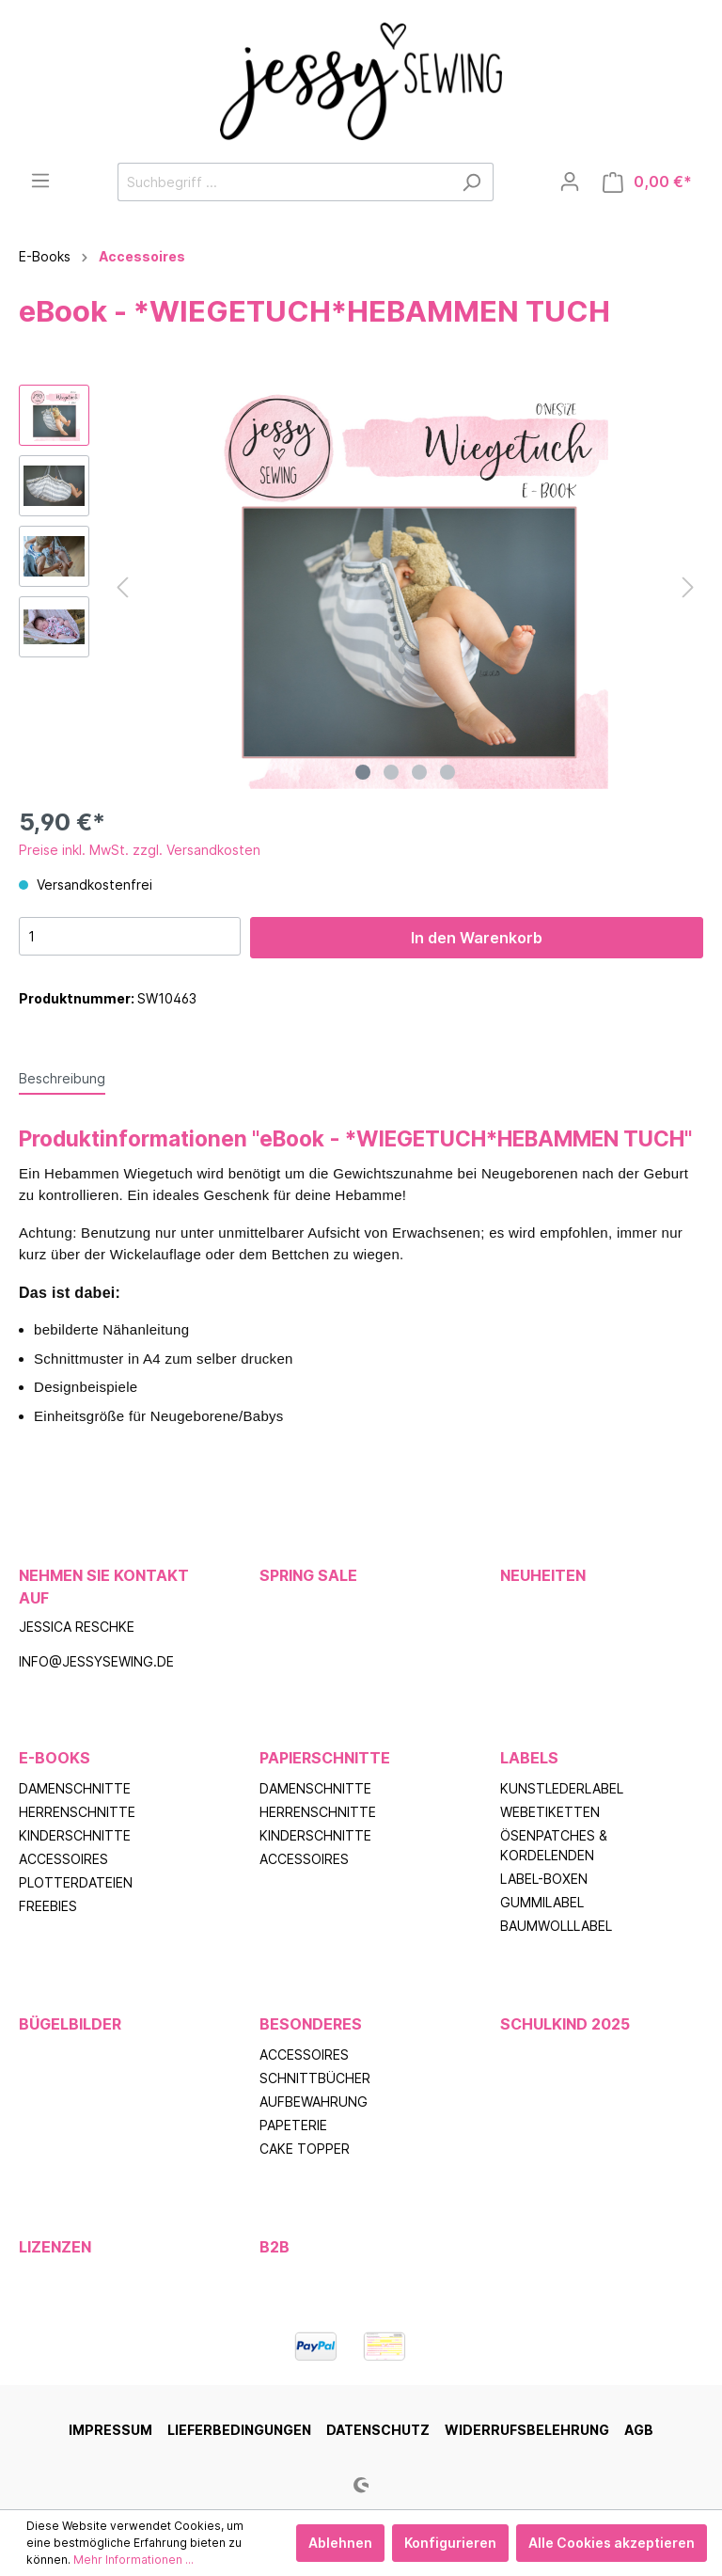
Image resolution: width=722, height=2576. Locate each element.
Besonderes (310, 2024)
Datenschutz (378, 2430)
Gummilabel (542, 1902)
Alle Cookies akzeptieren (611, 2543)
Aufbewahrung (313, 2102)
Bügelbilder (70, 2024)
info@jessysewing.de (96, 1661)
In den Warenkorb (476, 937)
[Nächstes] (688, 587)
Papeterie (293, 2125)
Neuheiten (543, 1575)
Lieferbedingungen (239, 2430)
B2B (274, 2246)
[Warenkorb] (647, 182)
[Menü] (40, 180)
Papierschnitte (324, 1757)
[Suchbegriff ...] (284, 182)
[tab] (62, 1078)
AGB (638, 2430)
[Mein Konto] (569, 181)
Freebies (48, 1906)
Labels (529, 1757)
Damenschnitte (75, 1788)
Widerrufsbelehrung (527, 2430)
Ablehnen (340, 2543)
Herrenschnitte (77, 1812)
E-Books (54, 1757)
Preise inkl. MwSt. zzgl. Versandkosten (139, 850)
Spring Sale (308, 1575)
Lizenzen (55, 2246)
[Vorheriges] (122, 587)
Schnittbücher (314, 2078)
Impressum (110, 2430)
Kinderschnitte (75, 1835)
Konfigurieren (450, 2543)
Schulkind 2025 (565, 2024)
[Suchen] (471, 182)
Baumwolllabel (556, 1926)
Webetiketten (550, 1812)
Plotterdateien (76, 1882)
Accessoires (63, 1859)
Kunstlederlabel (561, 1788)
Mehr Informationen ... (133, 2559)
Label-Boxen (544, 1879)
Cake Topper (304, 2149)
